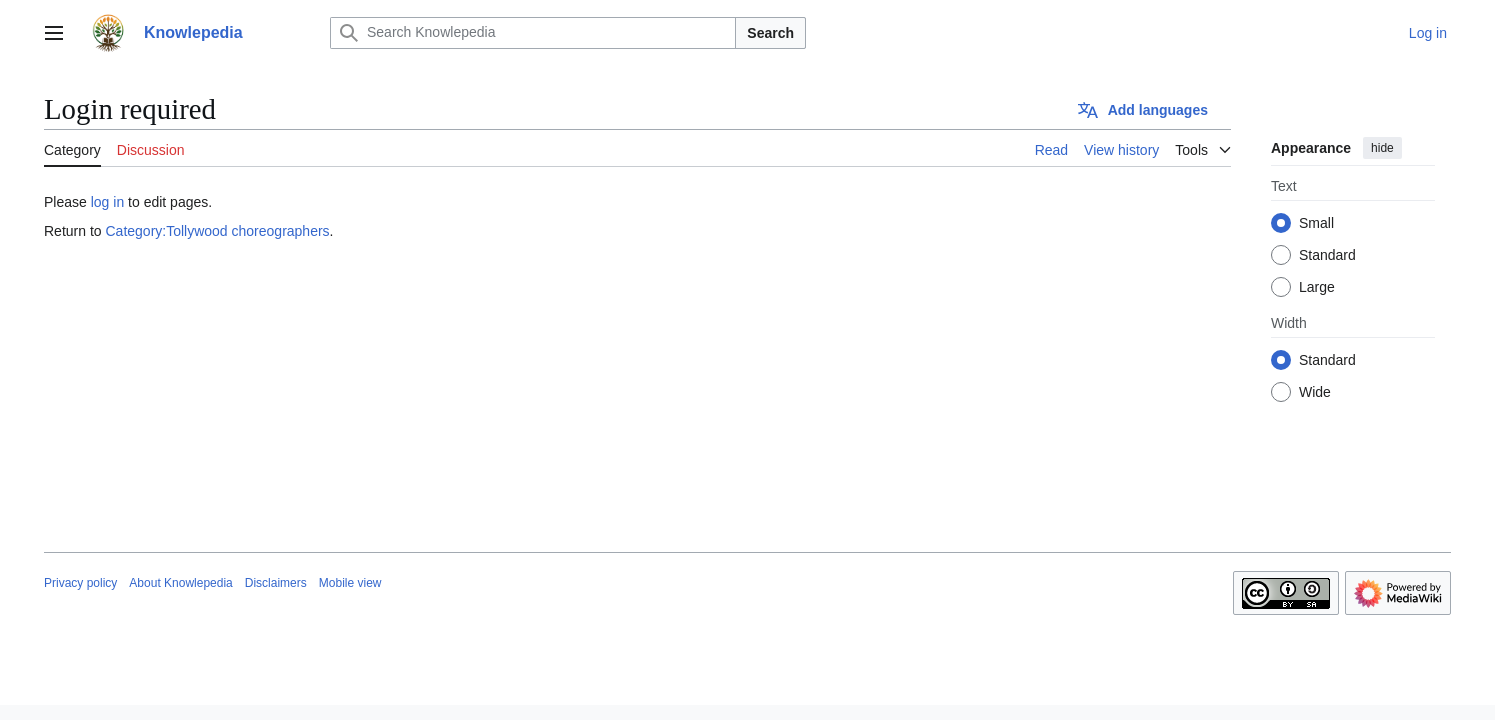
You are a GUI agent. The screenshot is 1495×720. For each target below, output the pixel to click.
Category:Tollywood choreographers (217, 231)
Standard (1327, 255)
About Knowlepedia (180, 583)
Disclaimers (276, 583)
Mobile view (350, 583)
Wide (1315, 392)
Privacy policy (80, 583)
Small (1316, 223)
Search (770, 33)
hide (1382, 148)
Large (1317, 287)
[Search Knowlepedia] (533, 33)
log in (107, 202)
